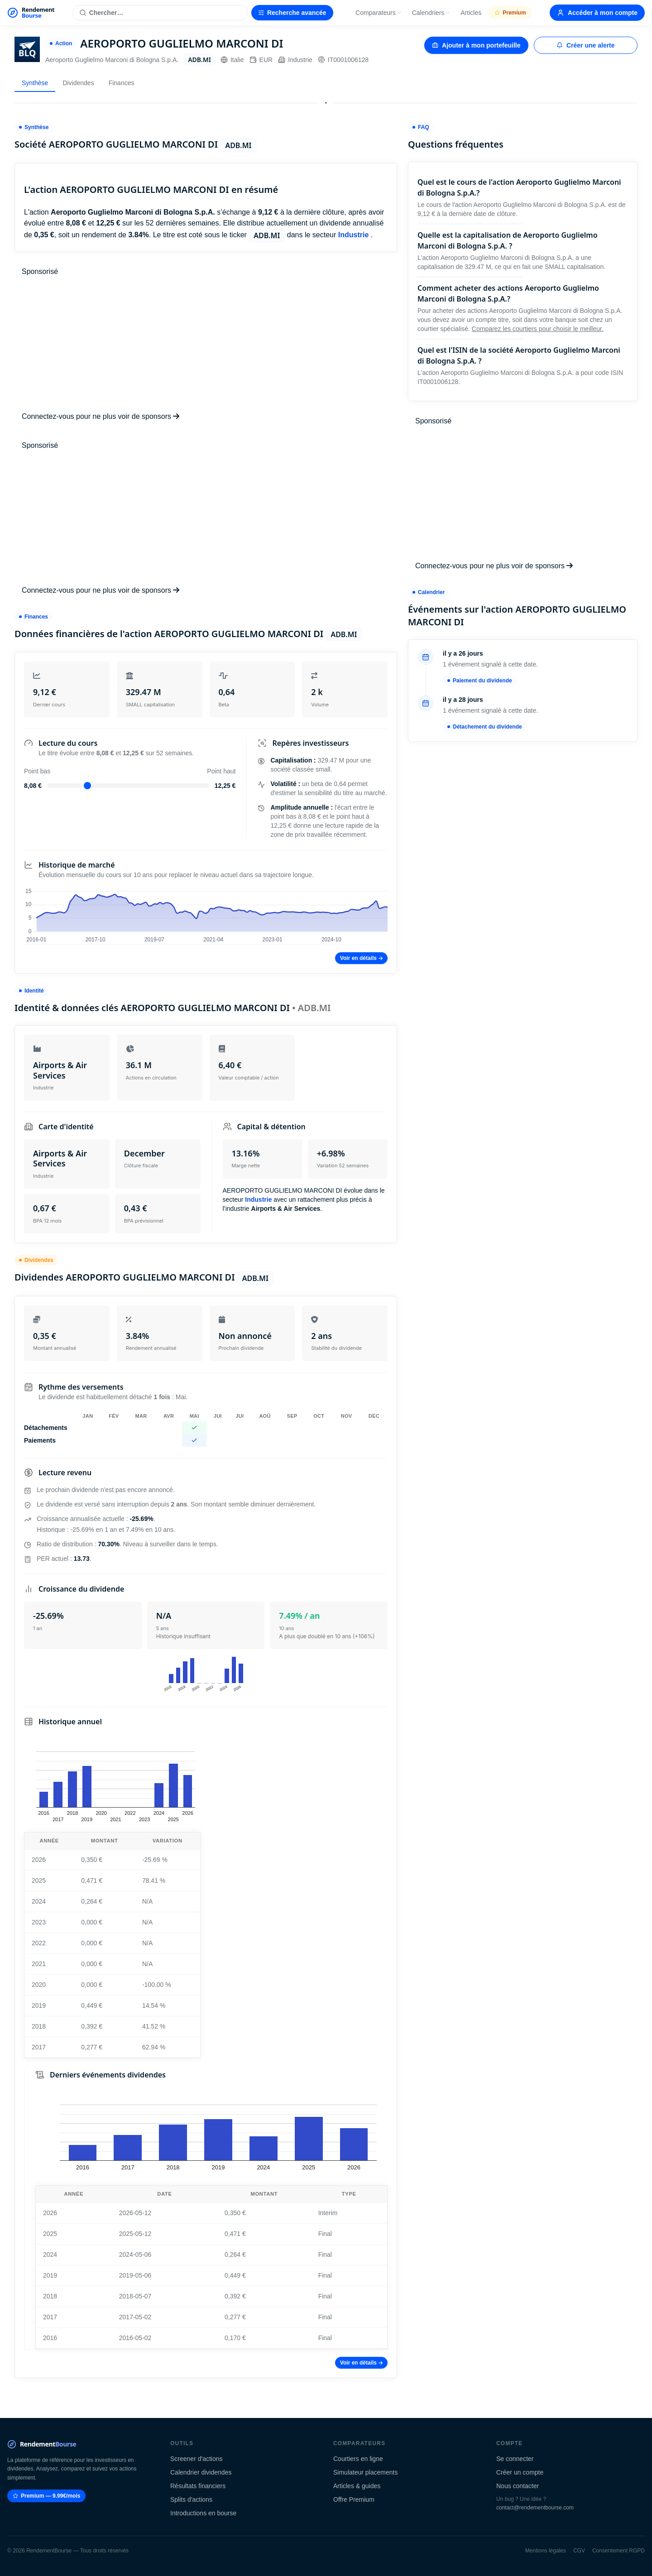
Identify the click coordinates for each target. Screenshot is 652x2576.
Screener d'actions (196, 2458)
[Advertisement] (206, 344)
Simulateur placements (365, 2472)
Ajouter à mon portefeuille (476, 45)
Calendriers (431, 12)
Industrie (295, 59)
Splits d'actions (191, 2499)
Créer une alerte (585, 45)
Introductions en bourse (203, 2513)
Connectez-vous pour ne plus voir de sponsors (100, 416)
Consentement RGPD (618, 2550)
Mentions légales (545, 2550)
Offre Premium (353, 2499)
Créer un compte (519, 2472)
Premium (510, 13)
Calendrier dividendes (200, 2472)
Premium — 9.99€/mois (46, 2496)
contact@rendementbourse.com (535, 2507)
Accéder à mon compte (597, 12)
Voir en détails (361, 958)
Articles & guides (356, 2486)
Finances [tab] (121, 82)
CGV (579, 2550)
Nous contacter (517, 2486)
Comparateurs (378, 12)
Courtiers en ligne (358, 2458)
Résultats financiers (197, 2486)
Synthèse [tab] (35, 82)
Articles (470, 12)
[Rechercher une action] (160, 12)
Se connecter (515, 2458)
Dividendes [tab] (78, 82)
